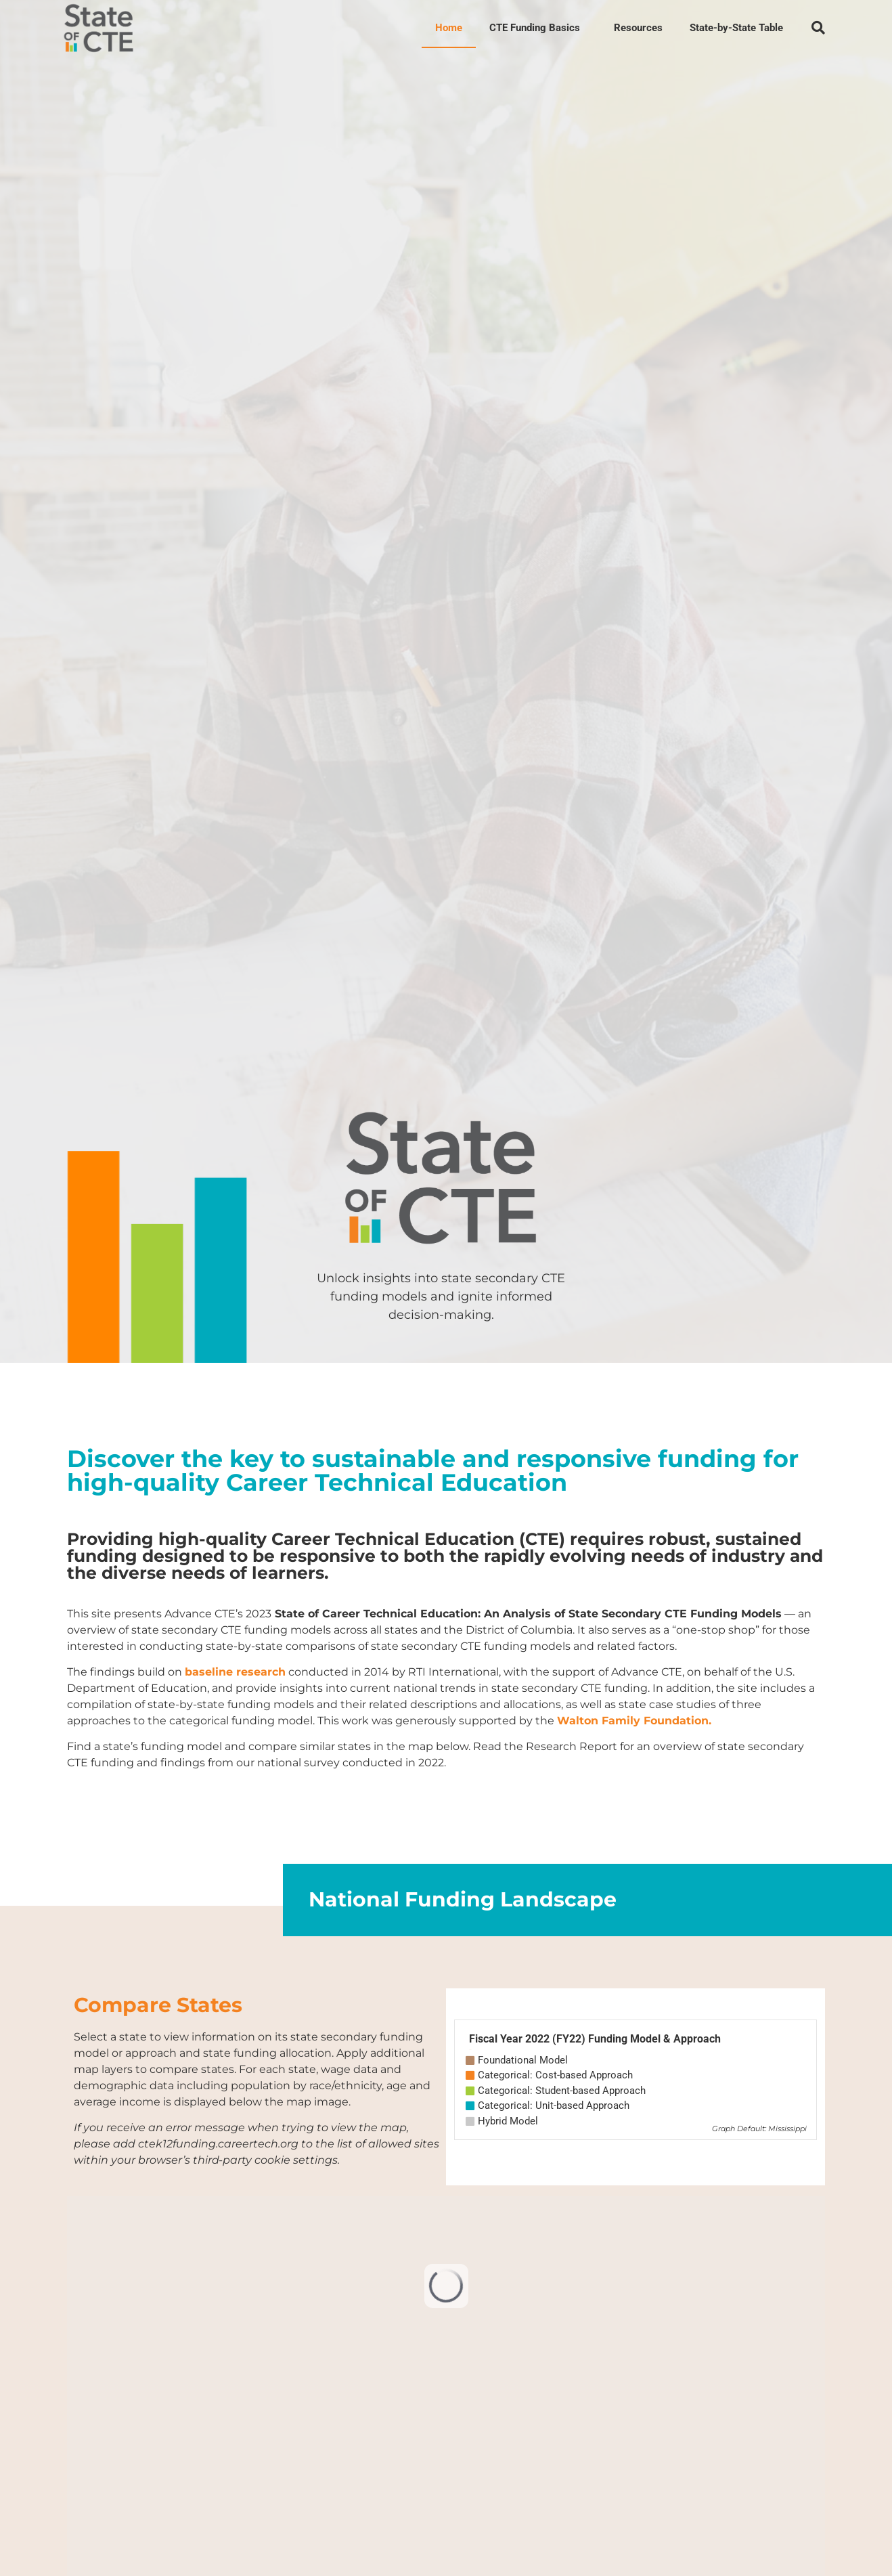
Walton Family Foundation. (634, 1720)
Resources (638, 28)
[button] (818, 27)
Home (448, 28)
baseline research (235, 1671)
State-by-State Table (736, 28)
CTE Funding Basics (538, 28)
